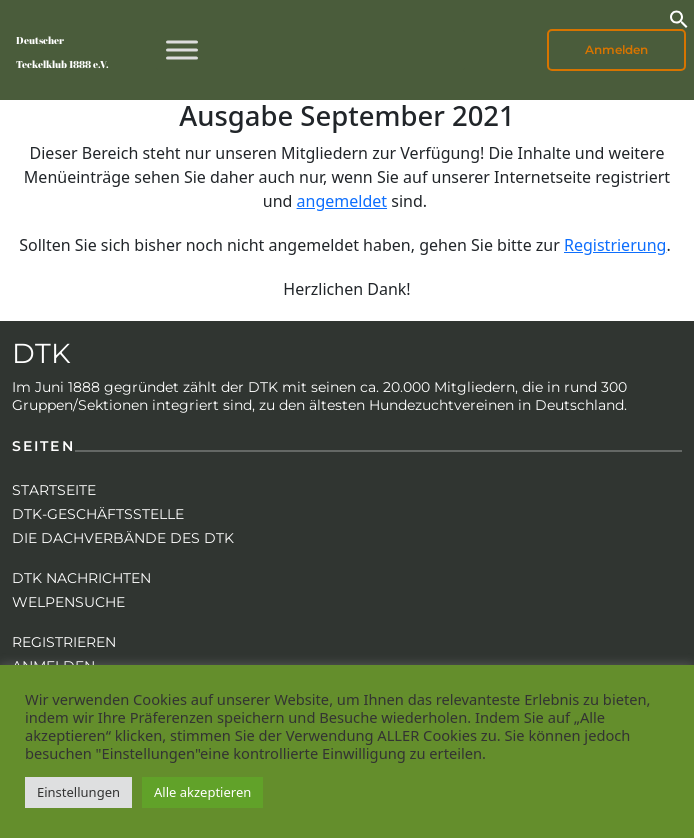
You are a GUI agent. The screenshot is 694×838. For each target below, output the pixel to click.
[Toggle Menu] (182, 49)
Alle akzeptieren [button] (202, 792)
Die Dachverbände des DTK (123, 538)
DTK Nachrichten (81, 578)
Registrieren (64, 642)
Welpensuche (68, 602)
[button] (679, 17)
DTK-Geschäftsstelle (98, 514)
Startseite (54, 490)
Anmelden (616, 49)
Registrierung (615, 245)
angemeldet (342, 201)
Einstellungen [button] (78, 792)
